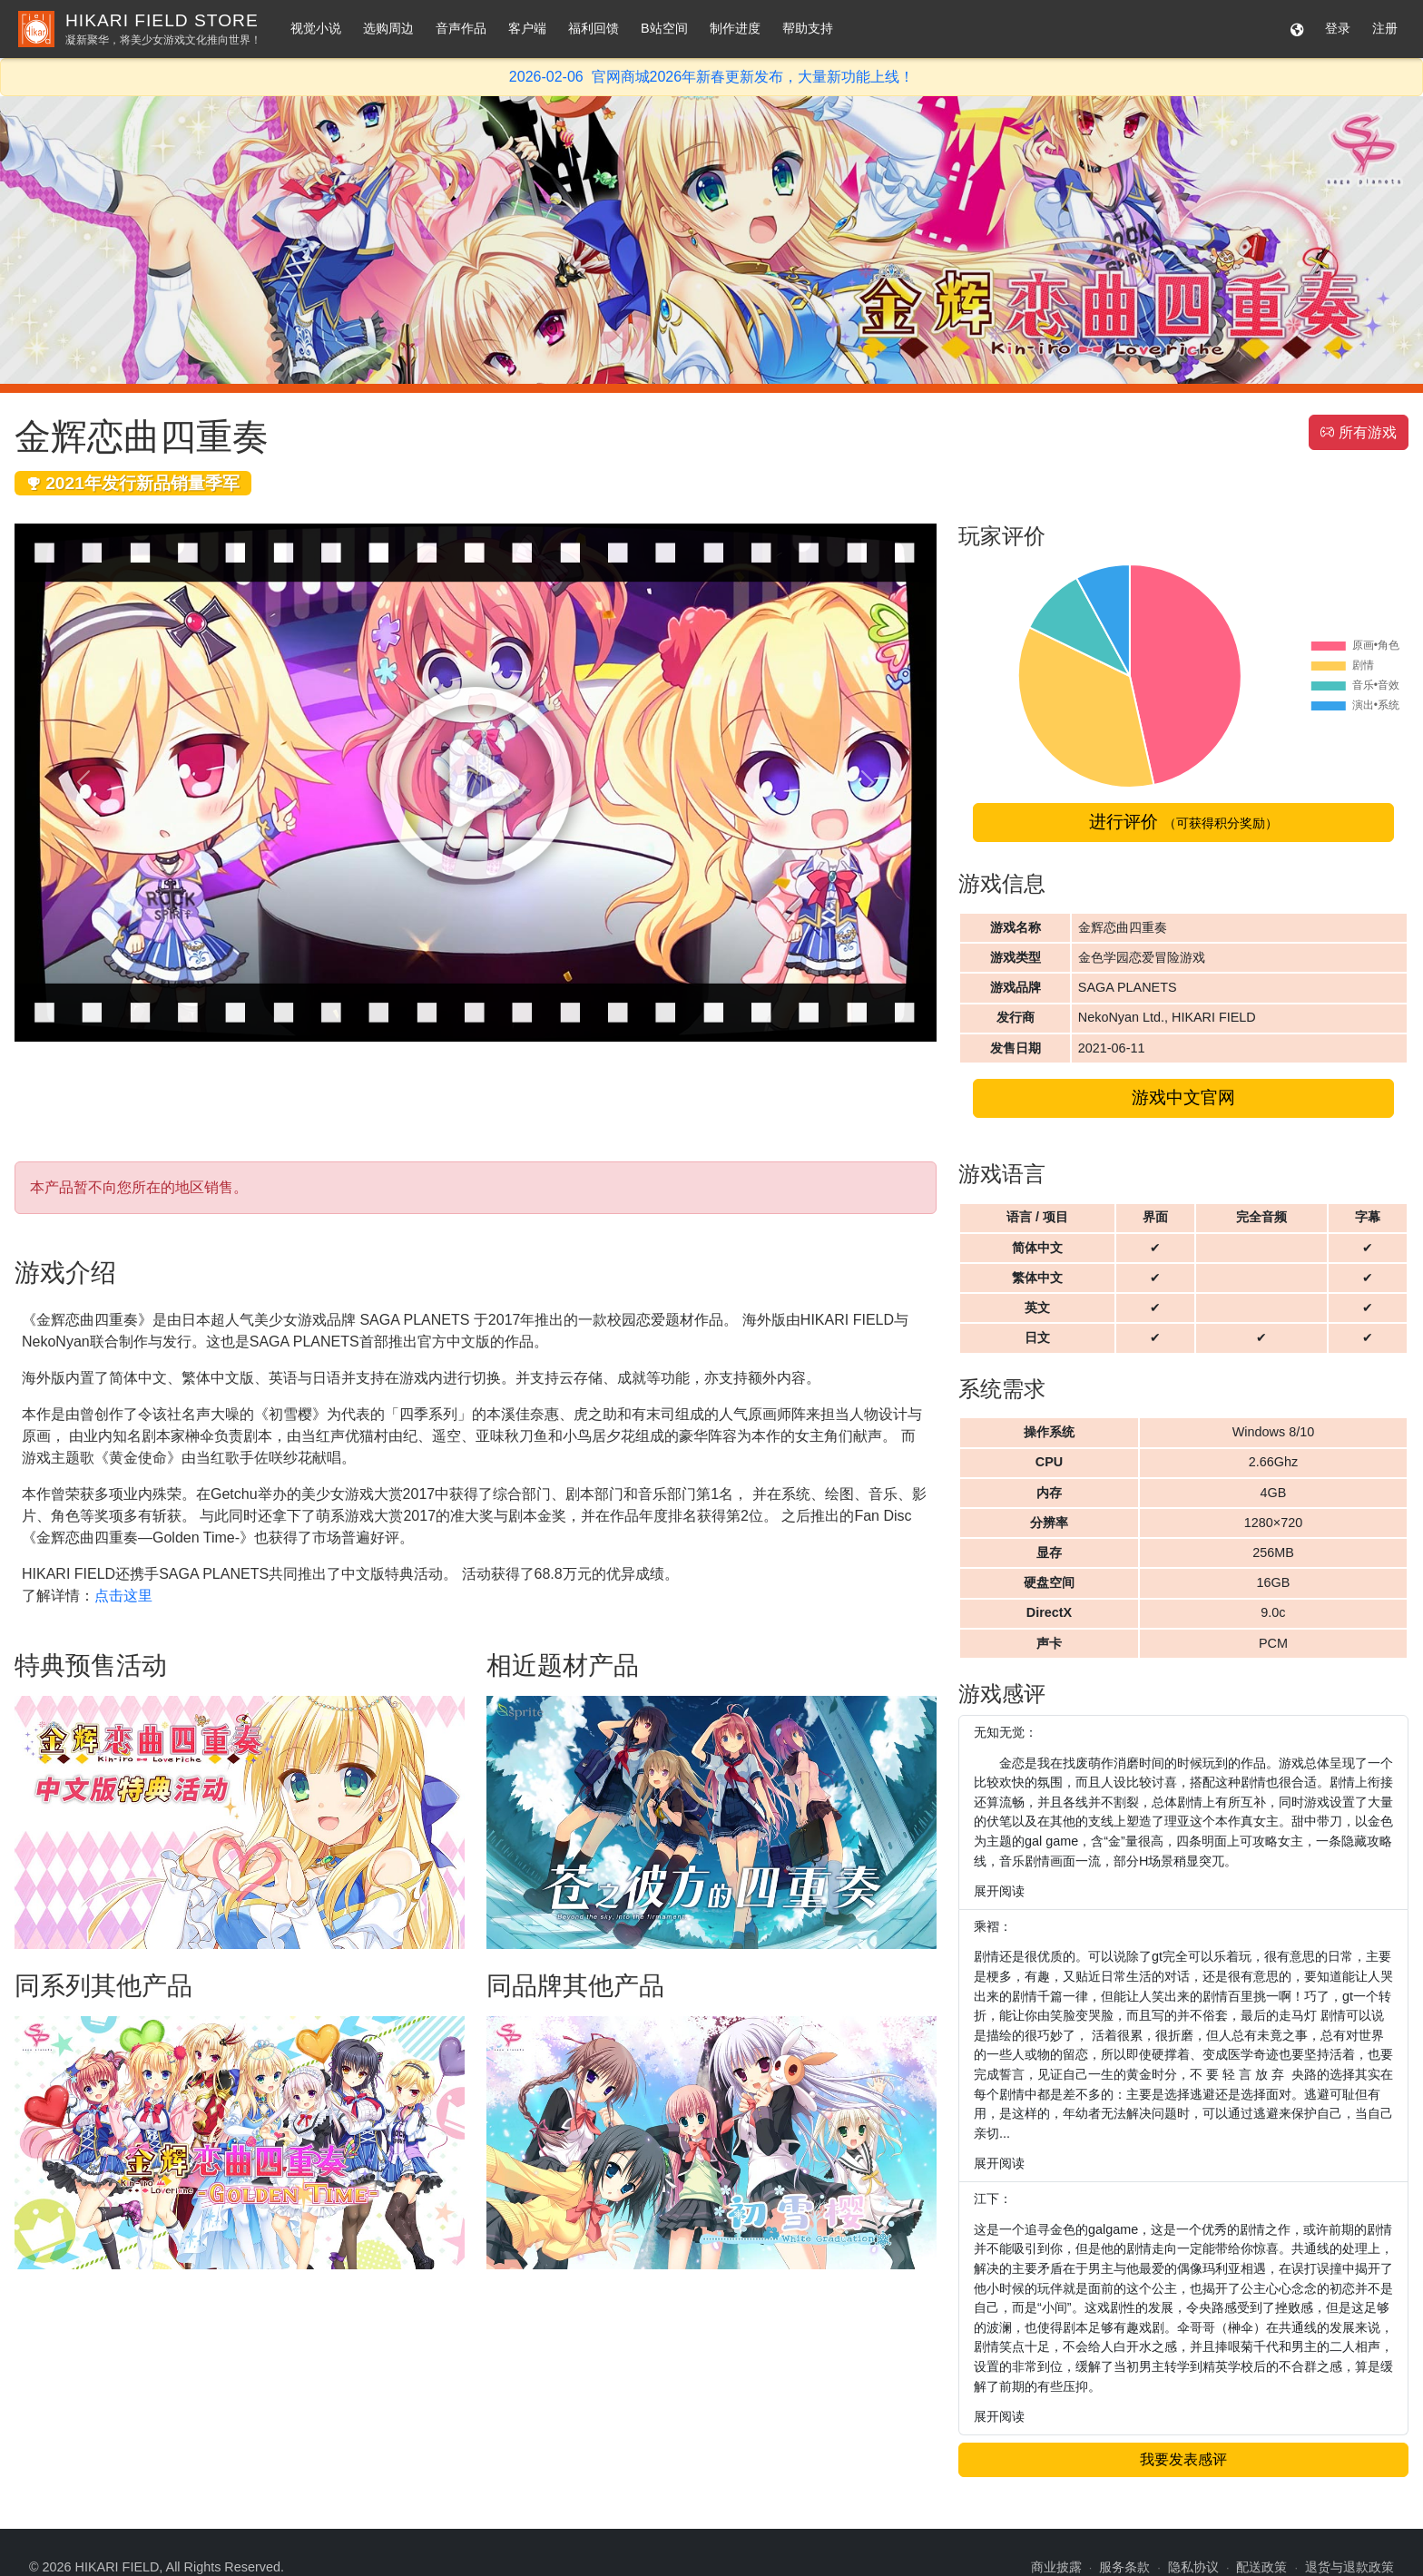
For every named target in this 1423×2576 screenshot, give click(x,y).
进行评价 (1183, 821)
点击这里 (123, 1595)
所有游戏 (1358, 432)
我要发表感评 (1183, 2459)
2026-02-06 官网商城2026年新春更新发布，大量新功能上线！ (711, 76)
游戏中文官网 (1183, 1097)
